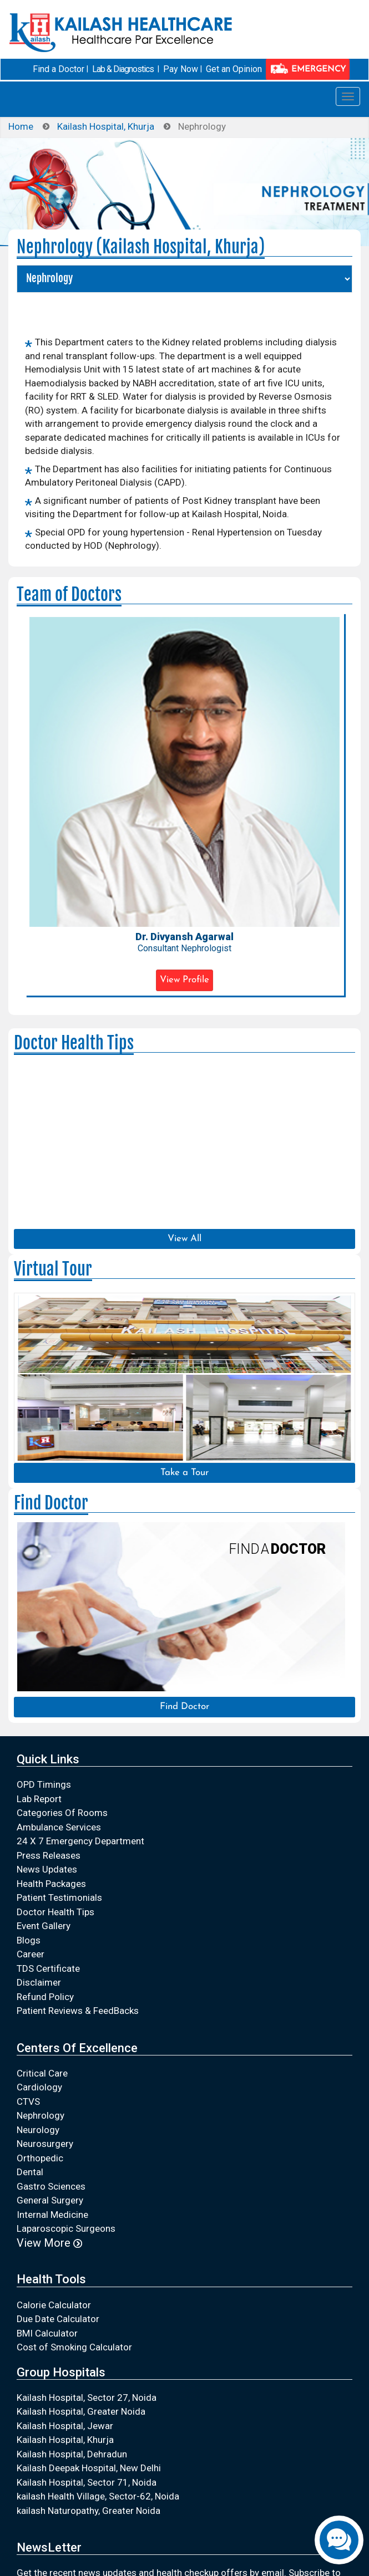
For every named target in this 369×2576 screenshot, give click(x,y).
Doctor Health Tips (55, 1911)
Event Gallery (43, 1925)
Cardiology (39, 2087)
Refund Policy (45, 1996)
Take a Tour (184, 1472)
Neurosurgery (45, 2143)
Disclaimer (39, 1982)
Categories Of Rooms (62, 1812)
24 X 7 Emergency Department (80, 1840)
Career (30, 1954)
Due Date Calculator (58, 2318)
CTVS (28, 2101)
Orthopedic (40, 2158)
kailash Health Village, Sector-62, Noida (98, 2496)
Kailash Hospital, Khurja (105, 126)
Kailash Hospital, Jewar (65, 2425)
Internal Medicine (52, 2214)
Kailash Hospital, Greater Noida (81, 2411)
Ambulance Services (59, 1827)
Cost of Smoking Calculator (74, 2347)
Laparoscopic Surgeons (66, 2228)
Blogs (29, 1940)
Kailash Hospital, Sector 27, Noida (86, 2397)
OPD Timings (44, 1784)
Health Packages (51, 1883)
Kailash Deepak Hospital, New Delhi (89, 2467)
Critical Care (42, 2073)
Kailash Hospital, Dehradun (72, 2454)
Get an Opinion (234, 69)
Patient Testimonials (59, 1897)
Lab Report (39, 1798)
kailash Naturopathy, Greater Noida (88, 2510)
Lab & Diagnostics (123, 69)
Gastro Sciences (51, 2186)
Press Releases (48, 1855)
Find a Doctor (58, 69)
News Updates (47, 1869)
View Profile (184, 980)
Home (20, 126)
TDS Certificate (48, 1968)
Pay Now (180, 69)
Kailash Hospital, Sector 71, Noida (86, 2482)
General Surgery (50, 2200)
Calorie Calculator (54, 2304)
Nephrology (40, 2115)
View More (49, 2242)
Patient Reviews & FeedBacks (78, 2010)
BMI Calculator (47, 2333)
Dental (30, 2171)
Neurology (38, 2129)
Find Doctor (184, 1706)
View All (184, 1238)
